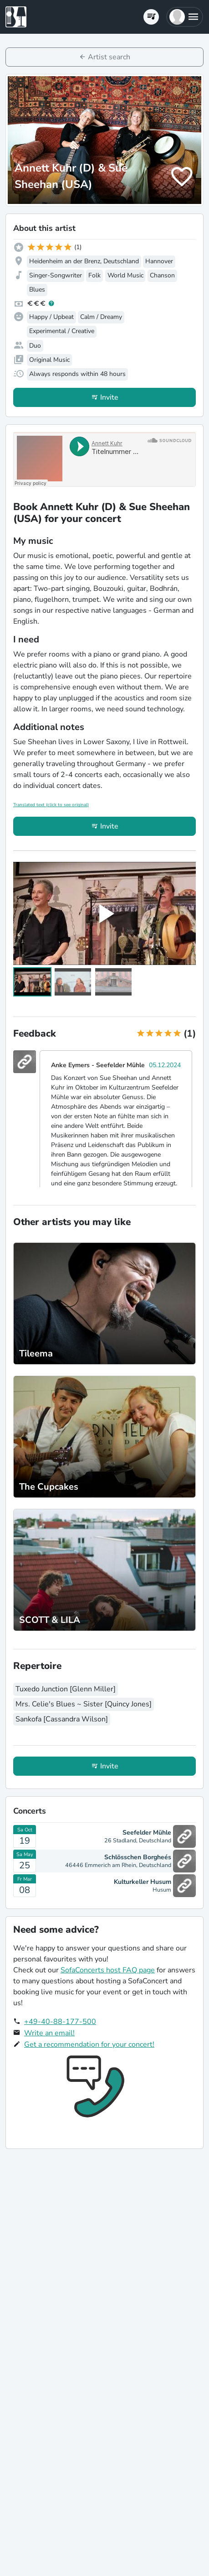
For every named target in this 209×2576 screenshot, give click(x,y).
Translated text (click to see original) (51, 805)
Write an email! (49, 2033)
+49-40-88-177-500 (60, 2022)
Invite (109, 397)
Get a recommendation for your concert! (89, 2044)
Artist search (109, 57)
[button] (184, 17)
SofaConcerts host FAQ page (108, 1970)
